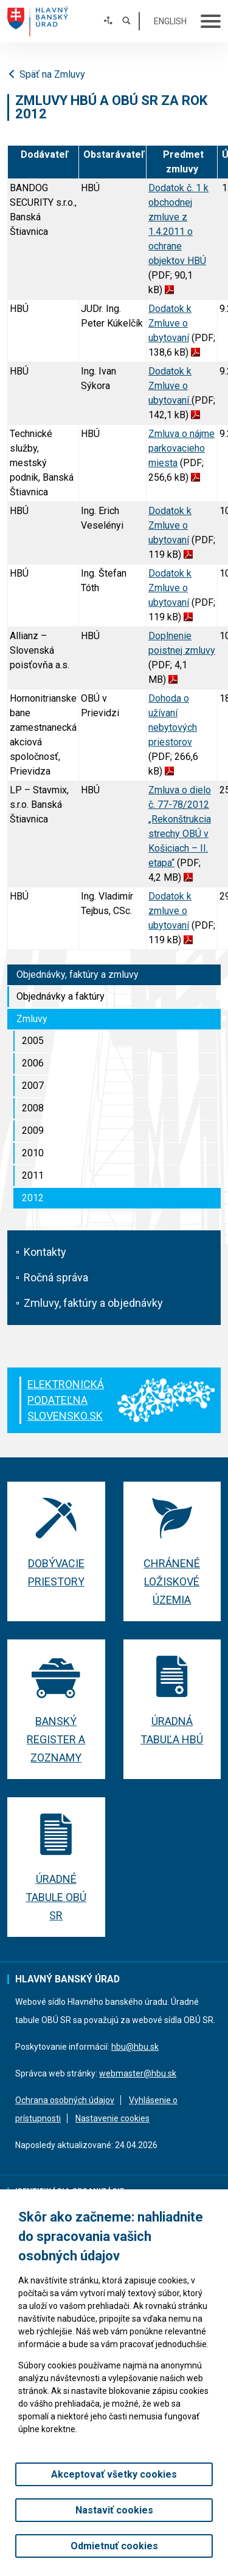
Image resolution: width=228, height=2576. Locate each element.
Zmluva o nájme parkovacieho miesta (181, 448)
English (170, 21)
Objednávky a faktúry (60, 996)
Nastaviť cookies (114, 2510)
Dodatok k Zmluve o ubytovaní (170, 323)
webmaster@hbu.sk (137, 2073)
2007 (33, 1085)
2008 (33, 1108)
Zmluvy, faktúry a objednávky (93, 1302)
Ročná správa (56, 1277)
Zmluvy (31, 1019)
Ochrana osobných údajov (64, 2100)
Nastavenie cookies (112, 2118)
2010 (33, 1153)
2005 (33, 1040)
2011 (33, 1175)
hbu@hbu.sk (135, 2047)
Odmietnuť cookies (114, 2546)
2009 (33, 1130)
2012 (33, 1198)
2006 (33, 1063)
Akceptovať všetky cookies (114, 2474)
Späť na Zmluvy (46, 74)
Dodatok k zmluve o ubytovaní (170, 910)
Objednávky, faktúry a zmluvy (77, 974)
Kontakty (45, 1252)
